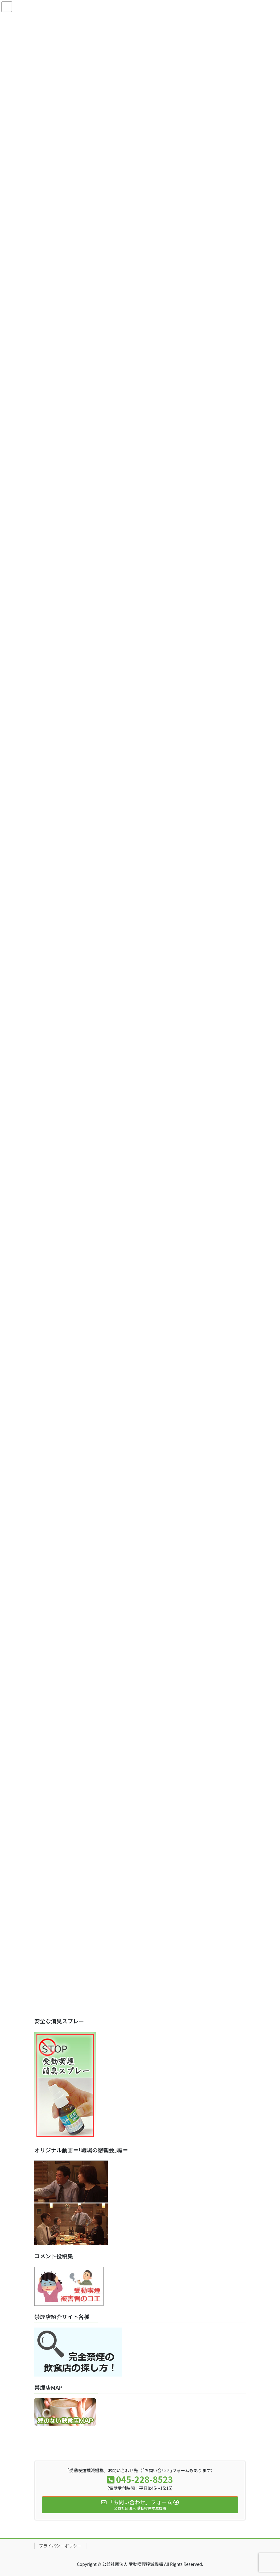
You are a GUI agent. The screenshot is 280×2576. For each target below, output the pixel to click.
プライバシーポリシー (60, 2546)
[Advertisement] (140, 1967)
